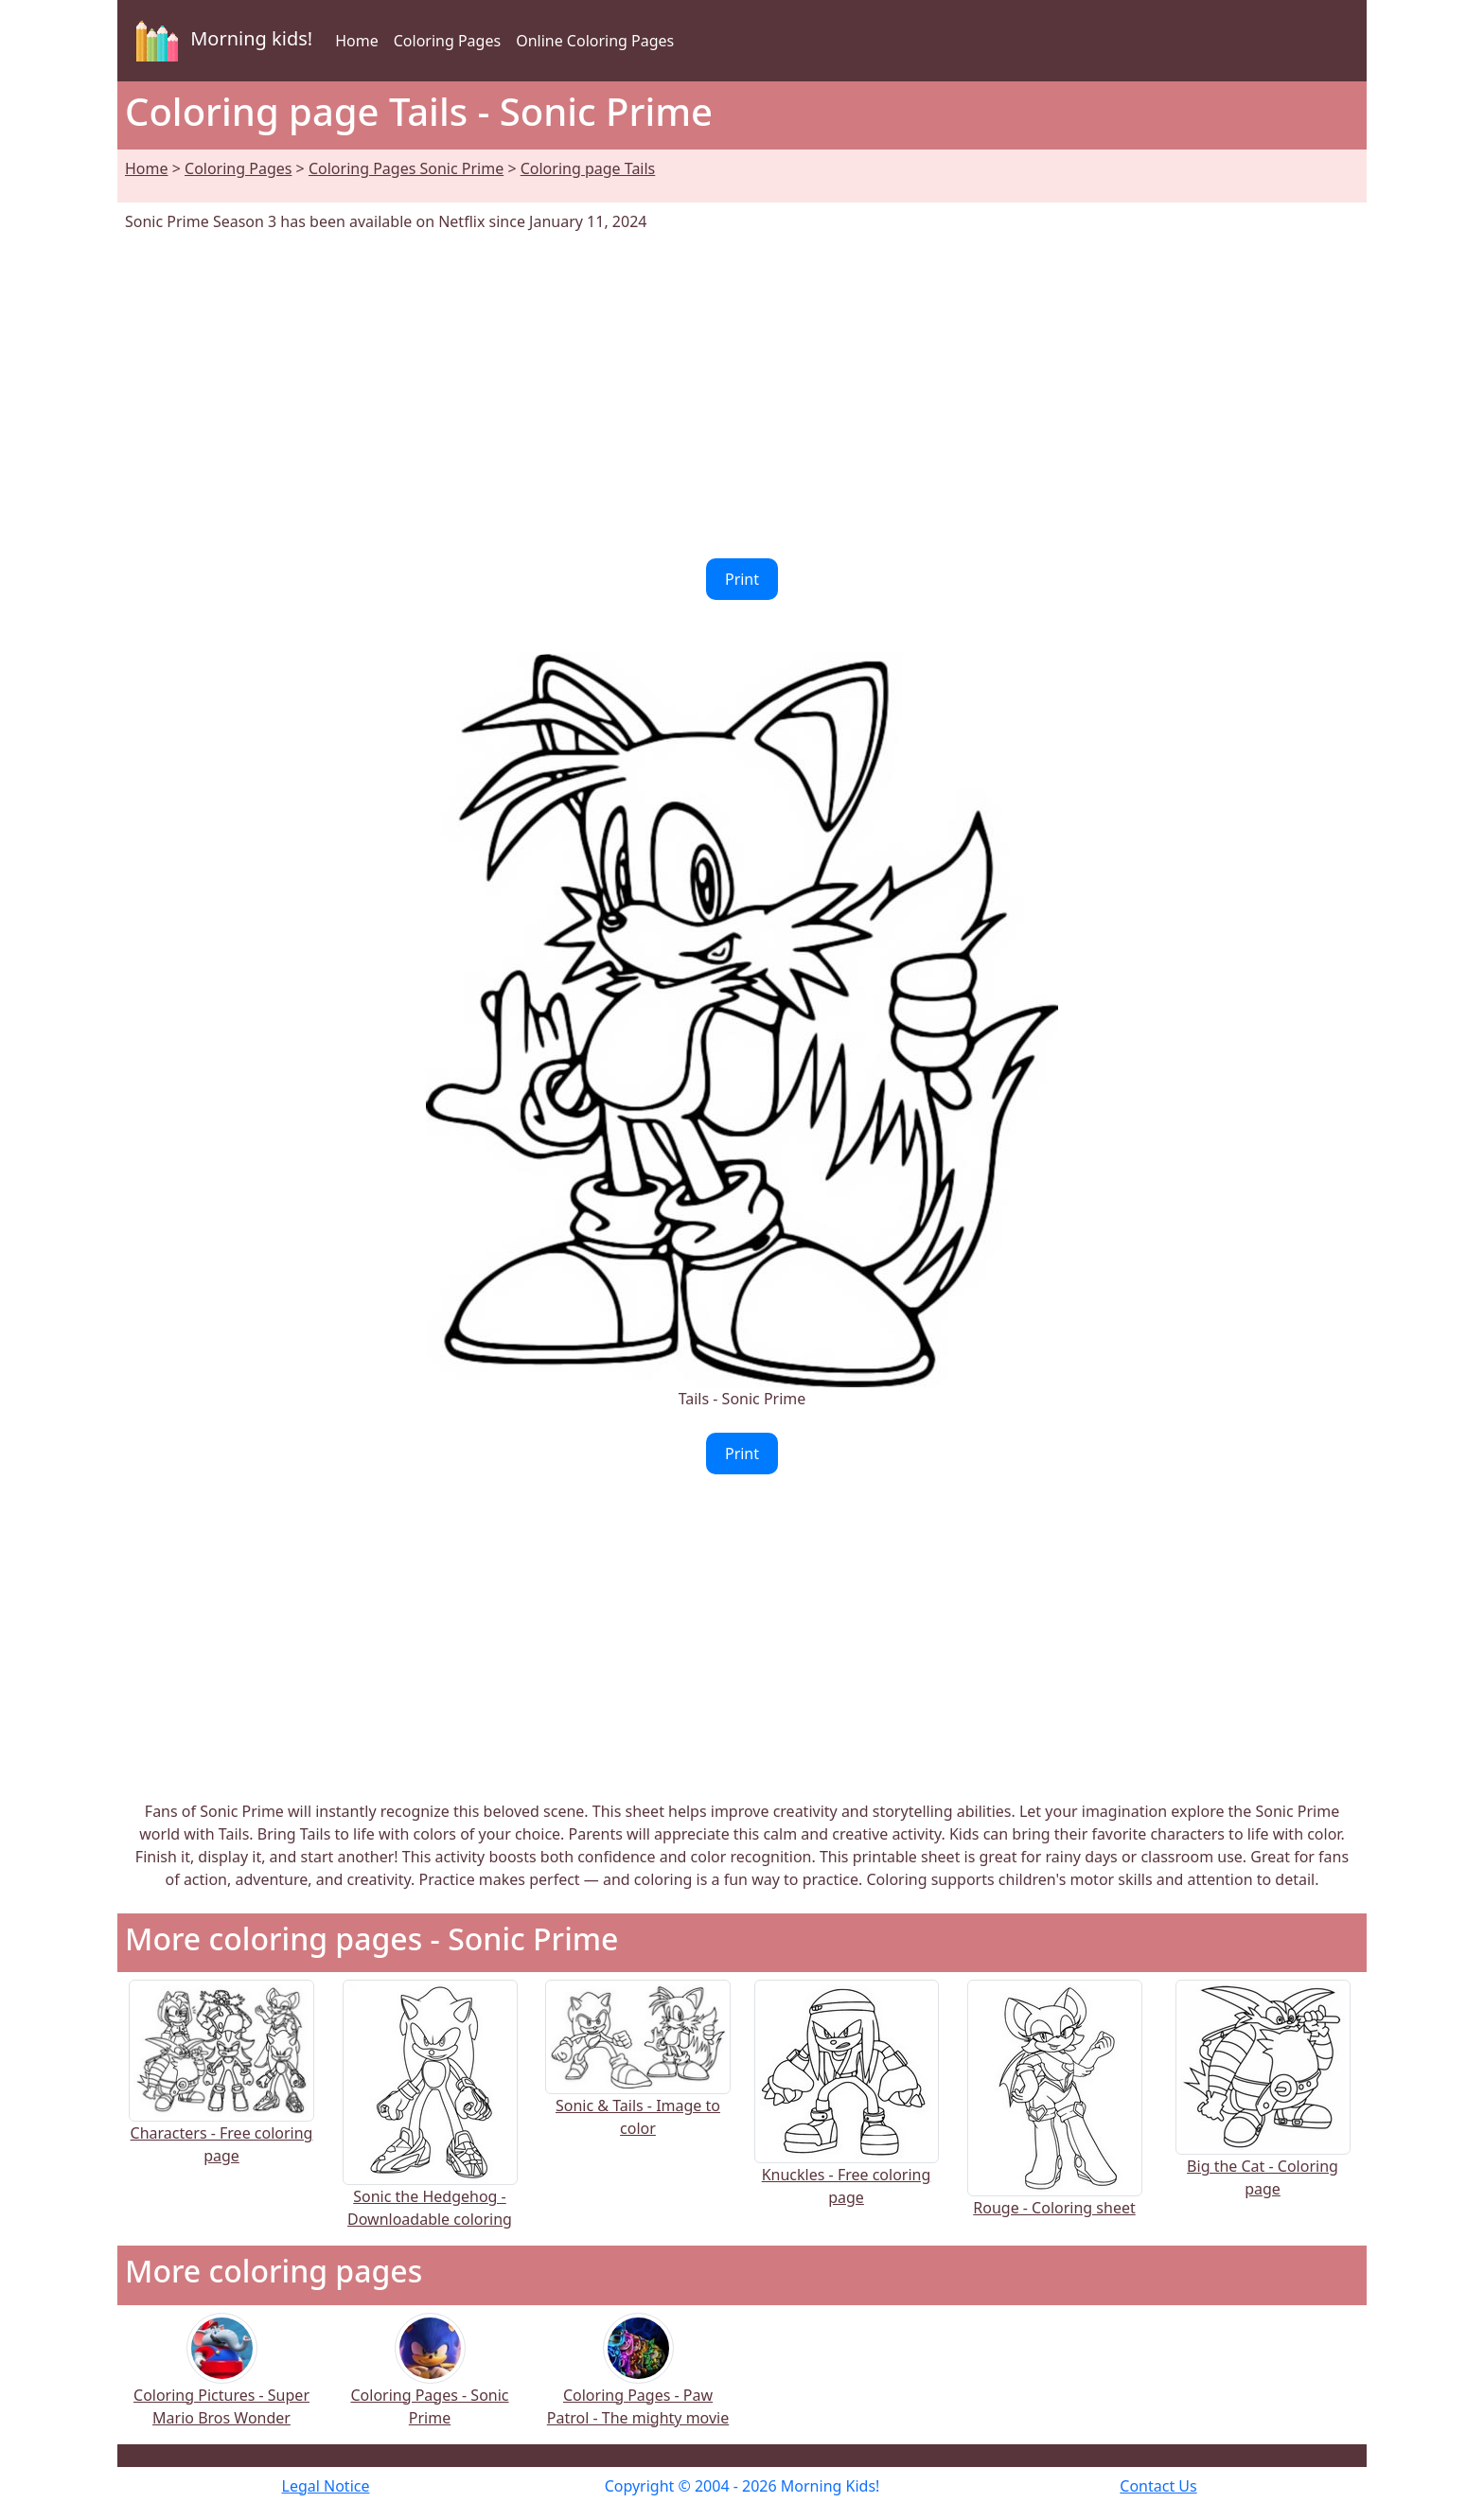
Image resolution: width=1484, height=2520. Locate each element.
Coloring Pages (447, 40)
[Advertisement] (742, 395)
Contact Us (1158, 2486)
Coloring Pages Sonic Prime (406, 168)
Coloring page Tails (588, 168)
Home (357, 40)
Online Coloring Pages (595, 40)
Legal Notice (326, 2486)
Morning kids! (220, 40)
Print (742, 579)
